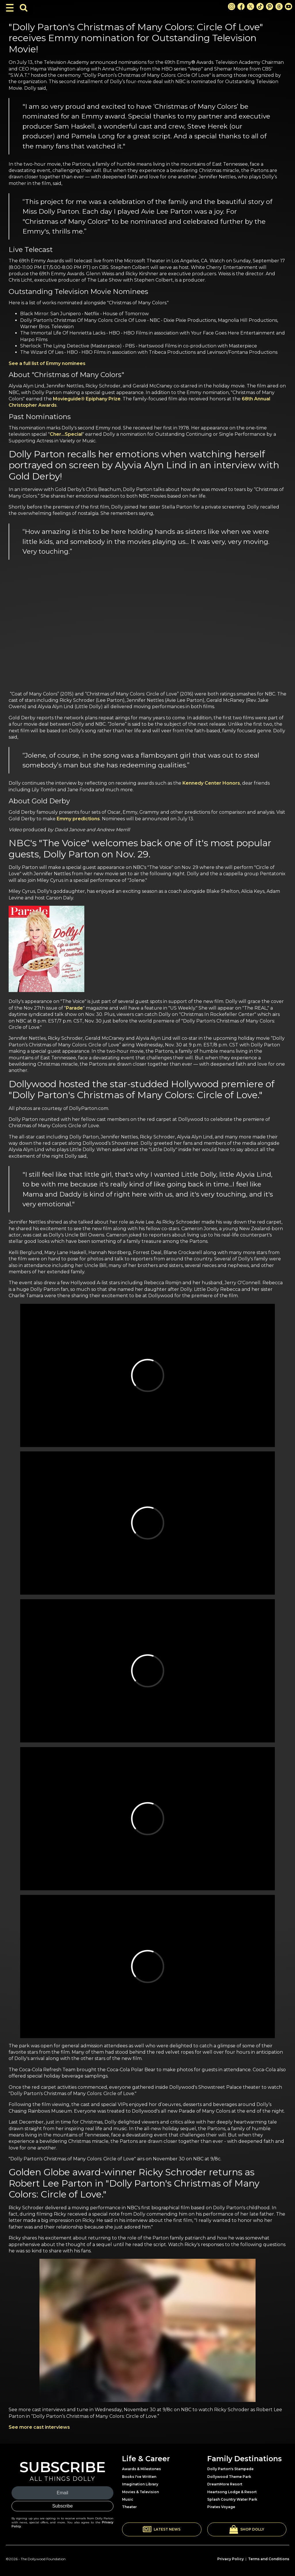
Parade (74, 1008)
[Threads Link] (279, 6)
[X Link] (250, 6)
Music (127, 2499)
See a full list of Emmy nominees (47, 363)
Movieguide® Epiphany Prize (87, 399)
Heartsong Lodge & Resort (232, 2492)
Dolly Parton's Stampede (230, 2469)
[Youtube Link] (288, 6)
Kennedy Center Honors (211, 783)
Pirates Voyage (221, 2507)
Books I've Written (139, 2476)
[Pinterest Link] (269, 6)
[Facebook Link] (241, 6)
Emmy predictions (78, 818)
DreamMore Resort (224, 2484)
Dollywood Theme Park (229, 2476)
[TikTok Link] (260, 6)
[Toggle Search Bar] (24, 8)
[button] (161, 2529)
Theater (129, 2507)
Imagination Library (140, 2484)
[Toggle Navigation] (10, 8)
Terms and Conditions (268, 2559)
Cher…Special (66, 434)
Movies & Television (140, 2492)
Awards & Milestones (141, 2469)
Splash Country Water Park (232, 2499)
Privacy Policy (230, 2559)
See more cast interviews (39, 2427)
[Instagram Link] (231, 6)
